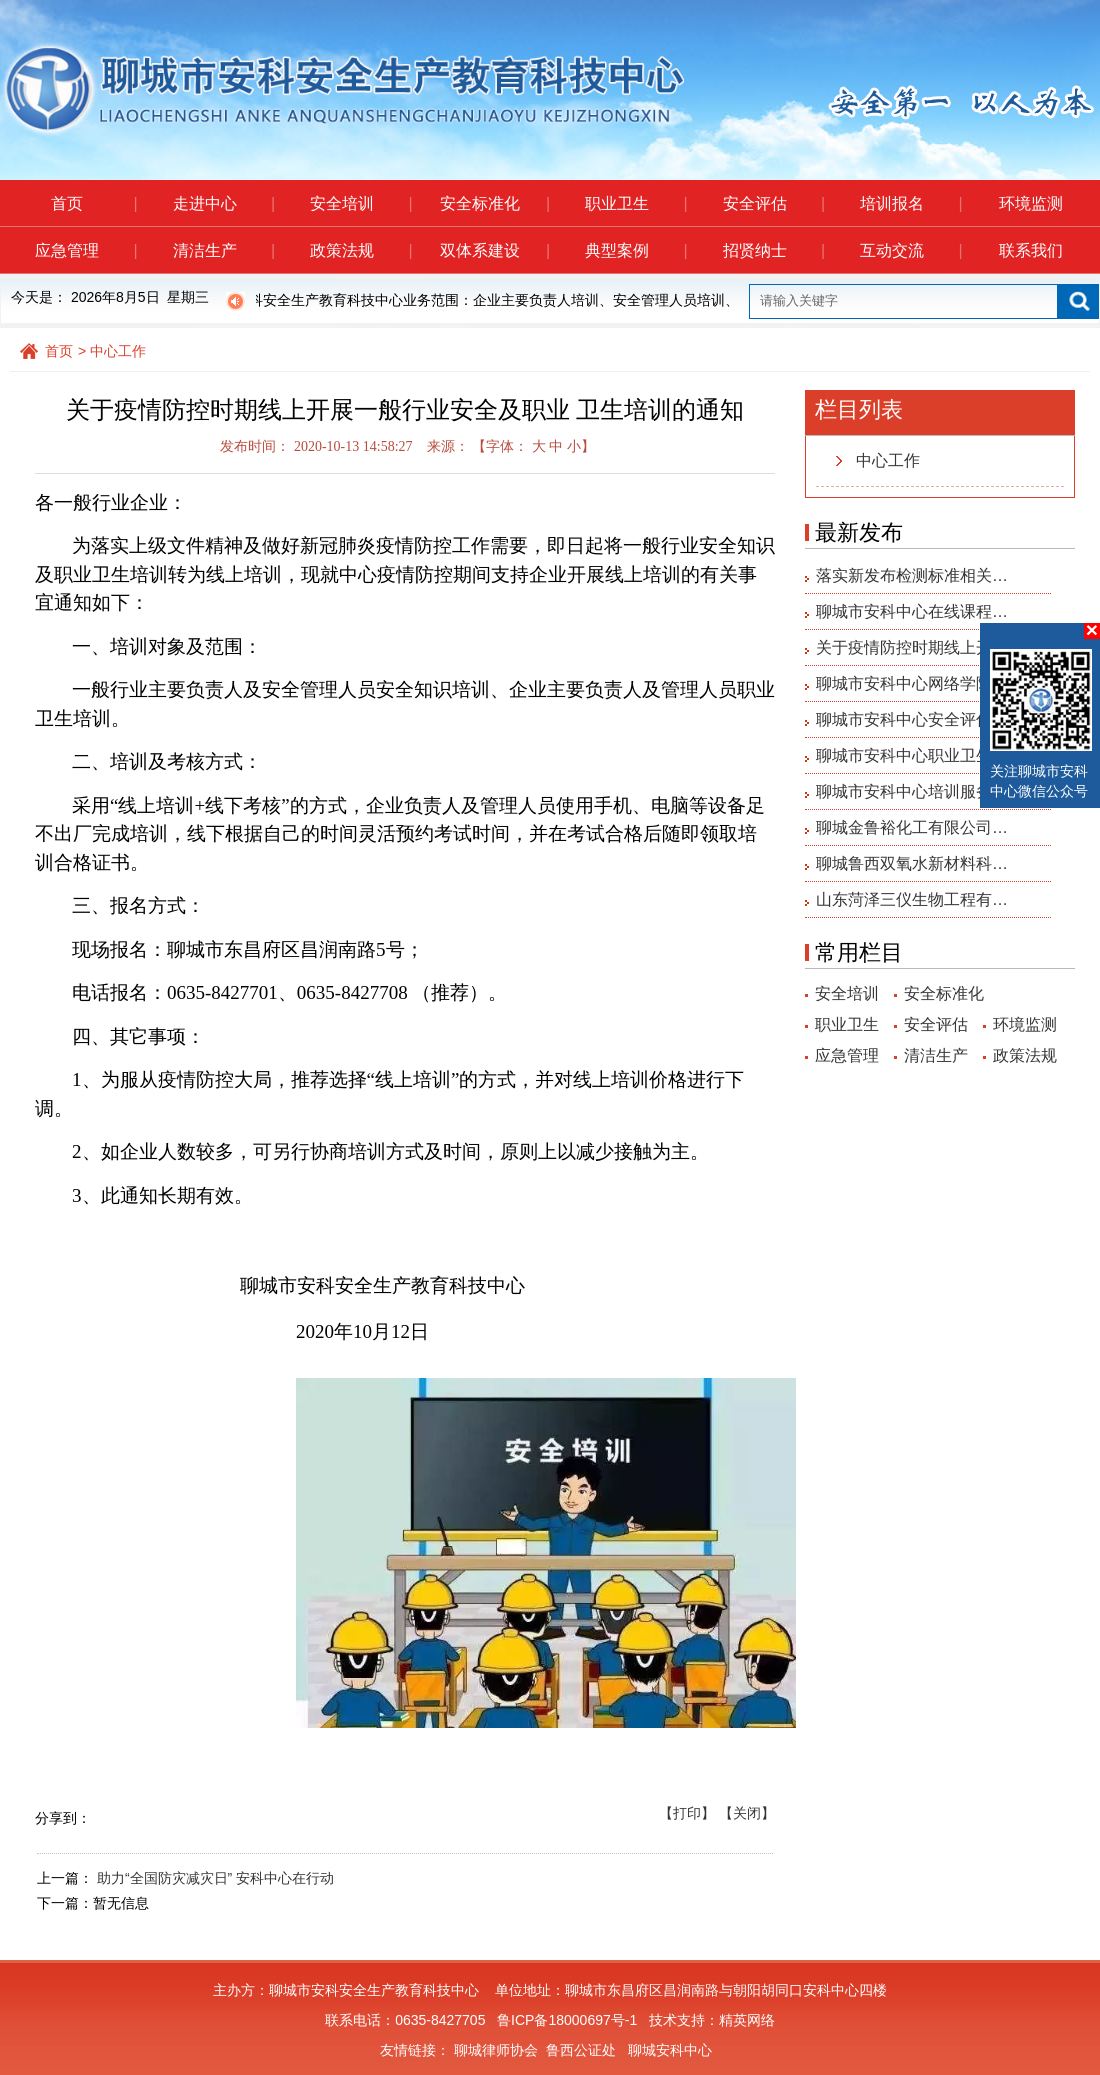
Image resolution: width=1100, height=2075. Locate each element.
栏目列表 (859, 409)
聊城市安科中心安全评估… (912, 719)
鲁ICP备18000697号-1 (567, 2020)
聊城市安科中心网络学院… (912, 683)
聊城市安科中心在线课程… (912, 611)
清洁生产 (223, 250)
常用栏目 (859, 952)
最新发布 (859, 532)
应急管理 (85, 250)
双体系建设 (494, 250)
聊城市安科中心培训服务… (912, 791)
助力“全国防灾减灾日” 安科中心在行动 (215, 1878)
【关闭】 (747, 1813)
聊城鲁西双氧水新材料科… (912, 863)
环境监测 (1031, 203)
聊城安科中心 (670, 2050)
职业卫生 (635, 203)
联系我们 (1031, 250)
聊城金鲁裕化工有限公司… (912, 827)
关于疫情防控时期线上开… (912, 647)
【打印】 (687, 1813)
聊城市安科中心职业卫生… (912, 755)
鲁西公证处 (581, 2050)
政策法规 (360, 250)
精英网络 (747, 2020)
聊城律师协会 (496, 2050)
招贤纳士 (773, 250)
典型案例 (635, 250)
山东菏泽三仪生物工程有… (912, 899)
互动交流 (910, 250)
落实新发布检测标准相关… (912, 575)
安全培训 (360, 203)
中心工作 (118, 351)
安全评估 (773, 203)
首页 (93, 203)
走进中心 (223, 203)
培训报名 (910, 203)
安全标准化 (494, 203)
